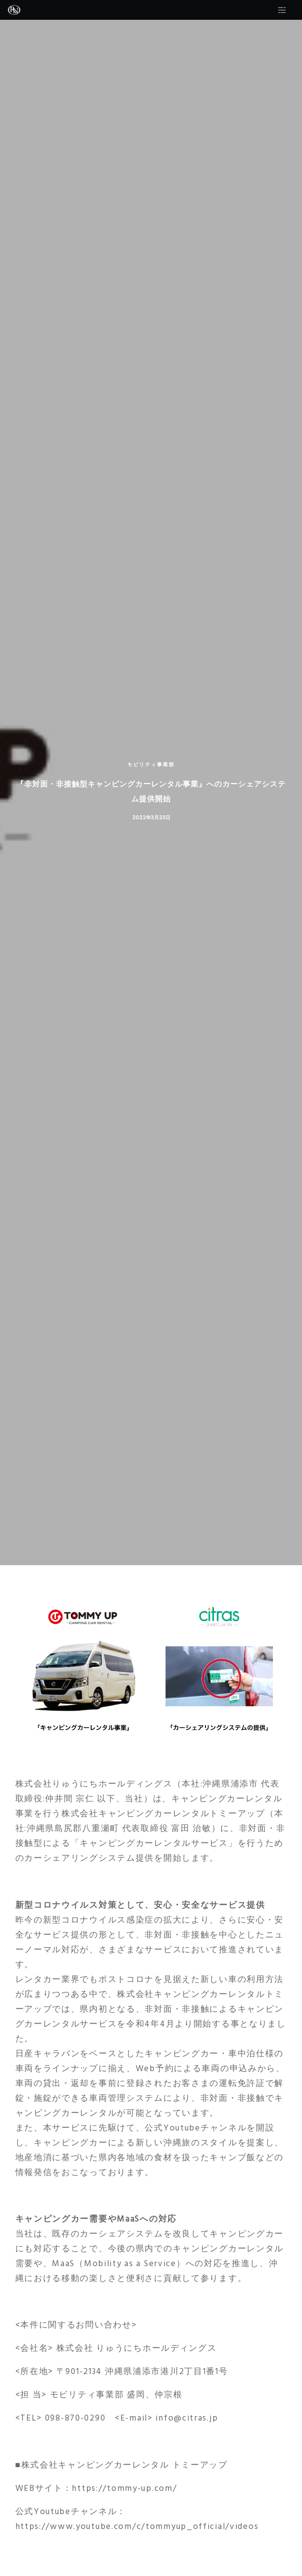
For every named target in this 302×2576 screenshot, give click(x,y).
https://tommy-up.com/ (124, 2488)
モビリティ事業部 (151, 764)
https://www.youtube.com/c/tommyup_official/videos (137, 2526)
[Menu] (291, 10)
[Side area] (279, 10)
